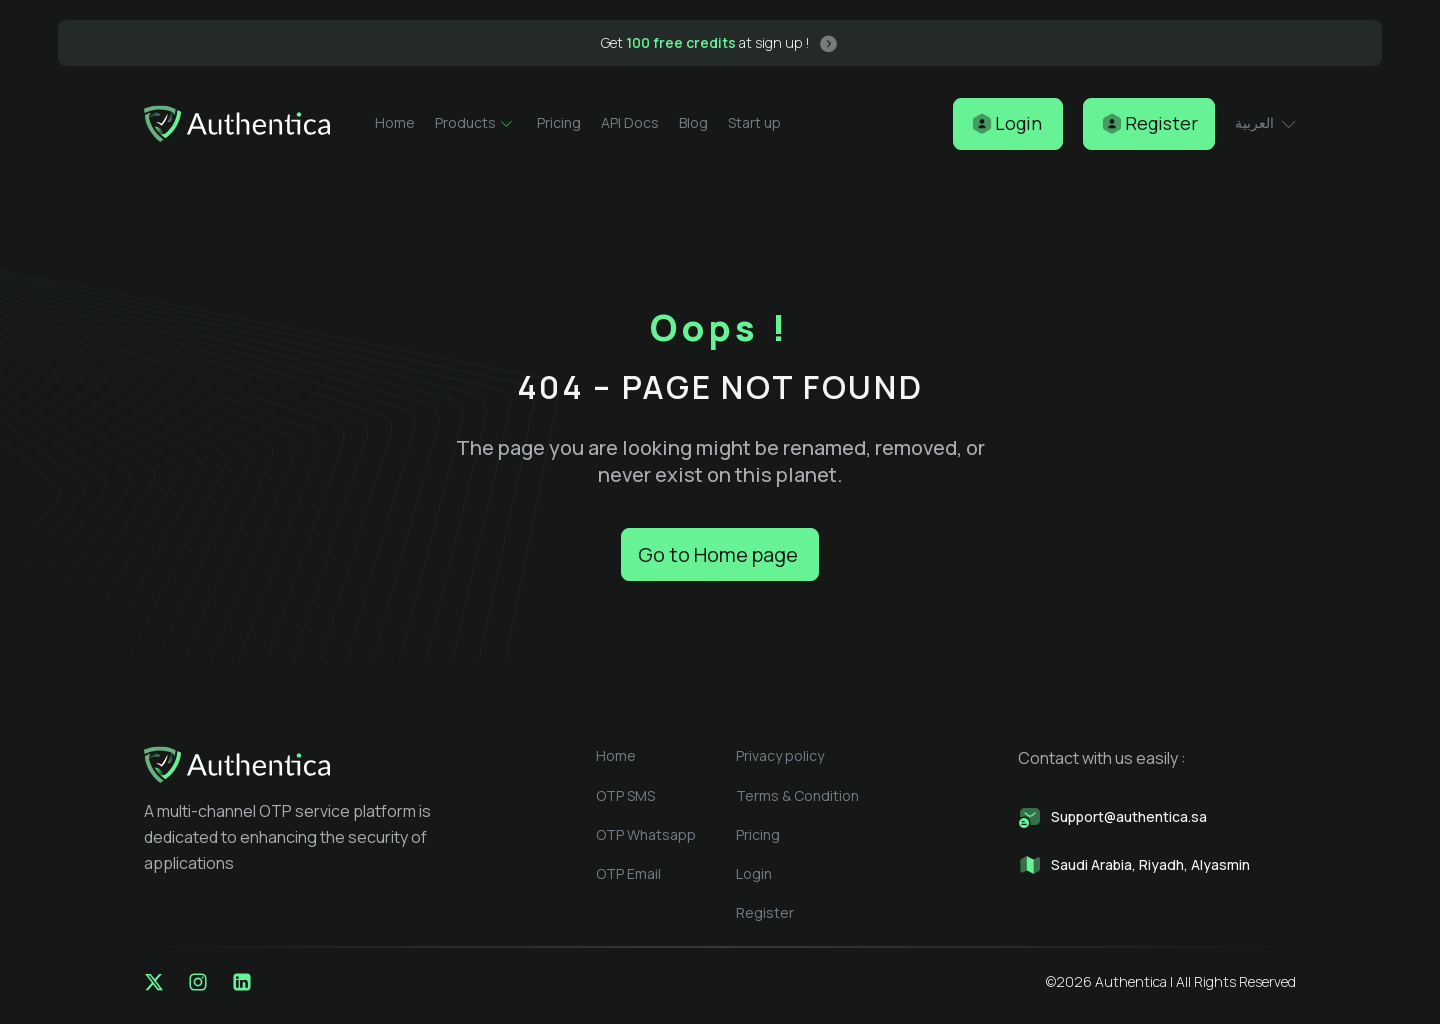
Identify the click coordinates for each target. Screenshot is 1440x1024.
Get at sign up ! (705, 43)
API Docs (630, 122)
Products (476, 123)
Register (765, 912)
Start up (754, 122)
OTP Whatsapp (646, 834)
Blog (693, 122)
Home (395, 122)
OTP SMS (625, 795)
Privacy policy (780, 755)
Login (754, 873)
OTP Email (628, 873)
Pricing (559, 122)
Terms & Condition (797, 795)
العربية (1265, 122)
